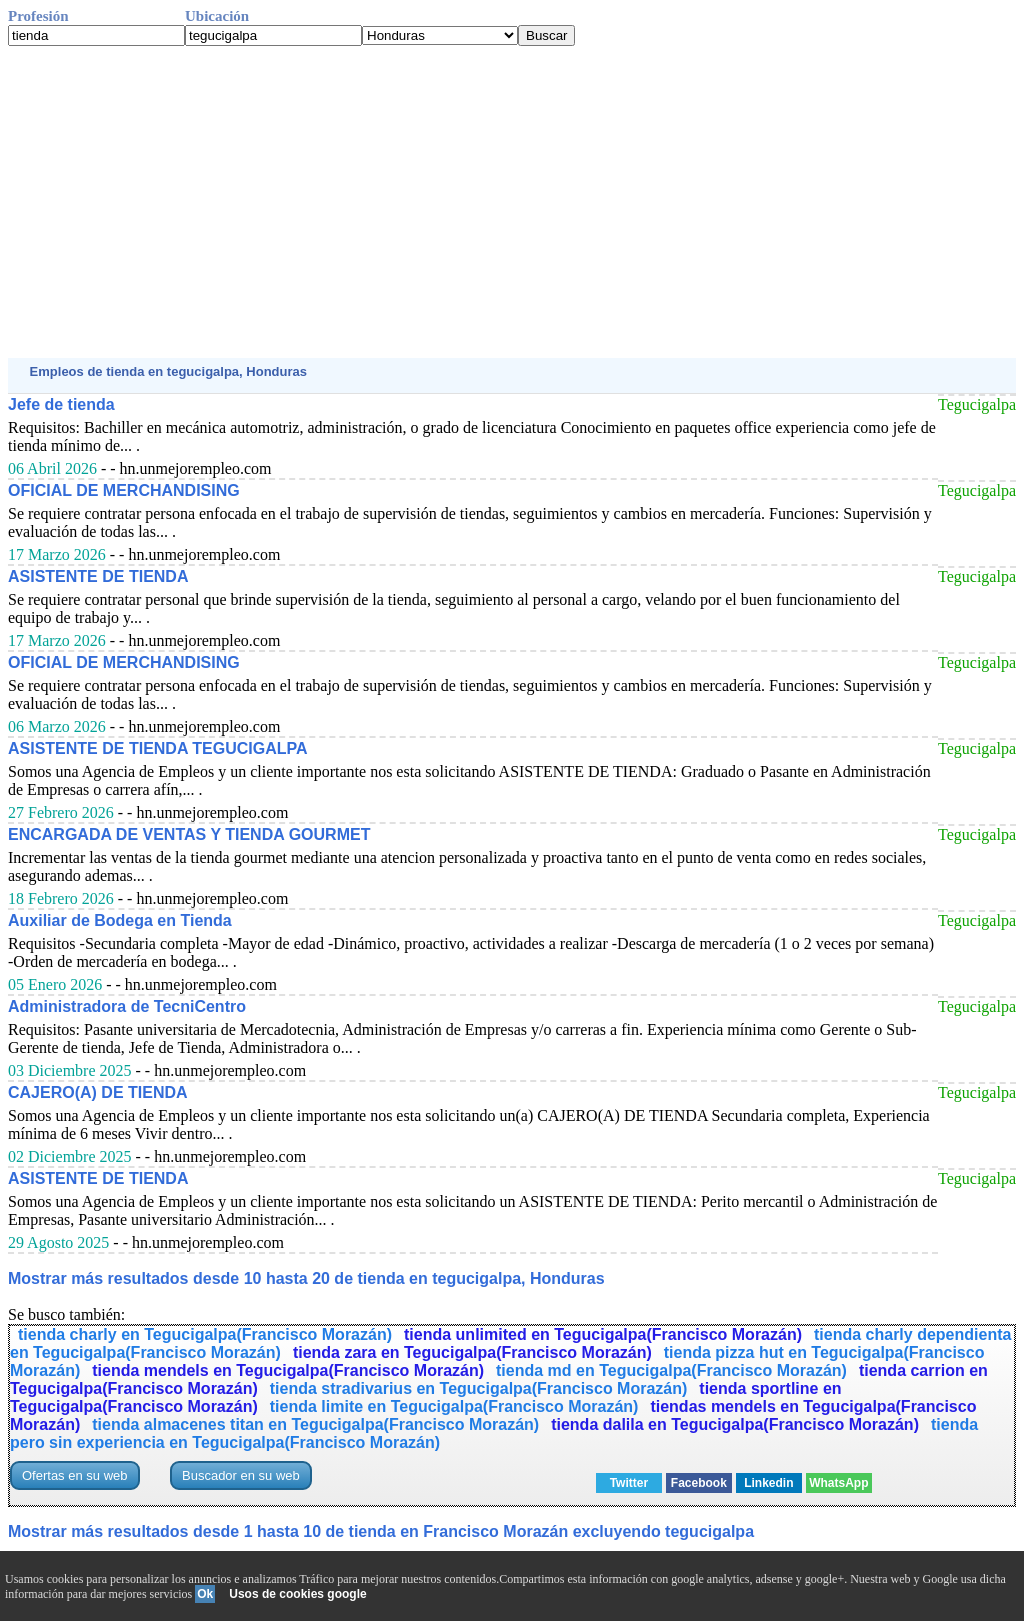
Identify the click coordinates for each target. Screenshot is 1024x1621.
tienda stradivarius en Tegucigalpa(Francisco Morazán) (479, 1388)
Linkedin (768, 1483)
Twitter (629, 1483)
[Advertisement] (512, 202)
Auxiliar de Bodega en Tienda (120, 920)
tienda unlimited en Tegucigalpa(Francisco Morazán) (603, 1334)
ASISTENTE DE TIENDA (98, 576)
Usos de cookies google (297, 1594)
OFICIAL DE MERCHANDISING (124, 490)
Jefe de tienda (61, 404)
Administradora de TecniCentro (127, 1006)
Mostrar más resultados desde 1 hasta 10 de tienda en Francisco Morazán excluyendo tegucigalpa (381, 1531)
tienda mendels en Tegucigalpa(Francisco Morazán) (288, 1370)
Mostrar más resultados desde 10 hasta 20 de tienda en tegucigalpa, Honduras (306, 1278)
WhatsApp (838, 1483)
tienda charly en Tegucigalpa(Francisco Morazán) (205, 1334)
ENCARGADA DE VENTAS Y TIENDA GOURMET (189, 834)
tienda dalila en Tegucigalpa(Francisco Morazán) (735, 1424)
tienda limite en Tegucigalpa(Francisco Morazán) (454, 1406)
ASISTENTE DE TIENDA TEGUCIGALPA (158, 748)
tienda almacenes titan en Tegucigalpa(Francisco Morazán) (315, 1424)
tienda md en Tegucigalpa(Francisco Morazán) (671, 1370)
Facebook (699, 1483)
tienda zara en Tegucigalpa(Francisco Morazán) (472, 1352)
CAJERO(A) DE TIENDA (98, 1092)
